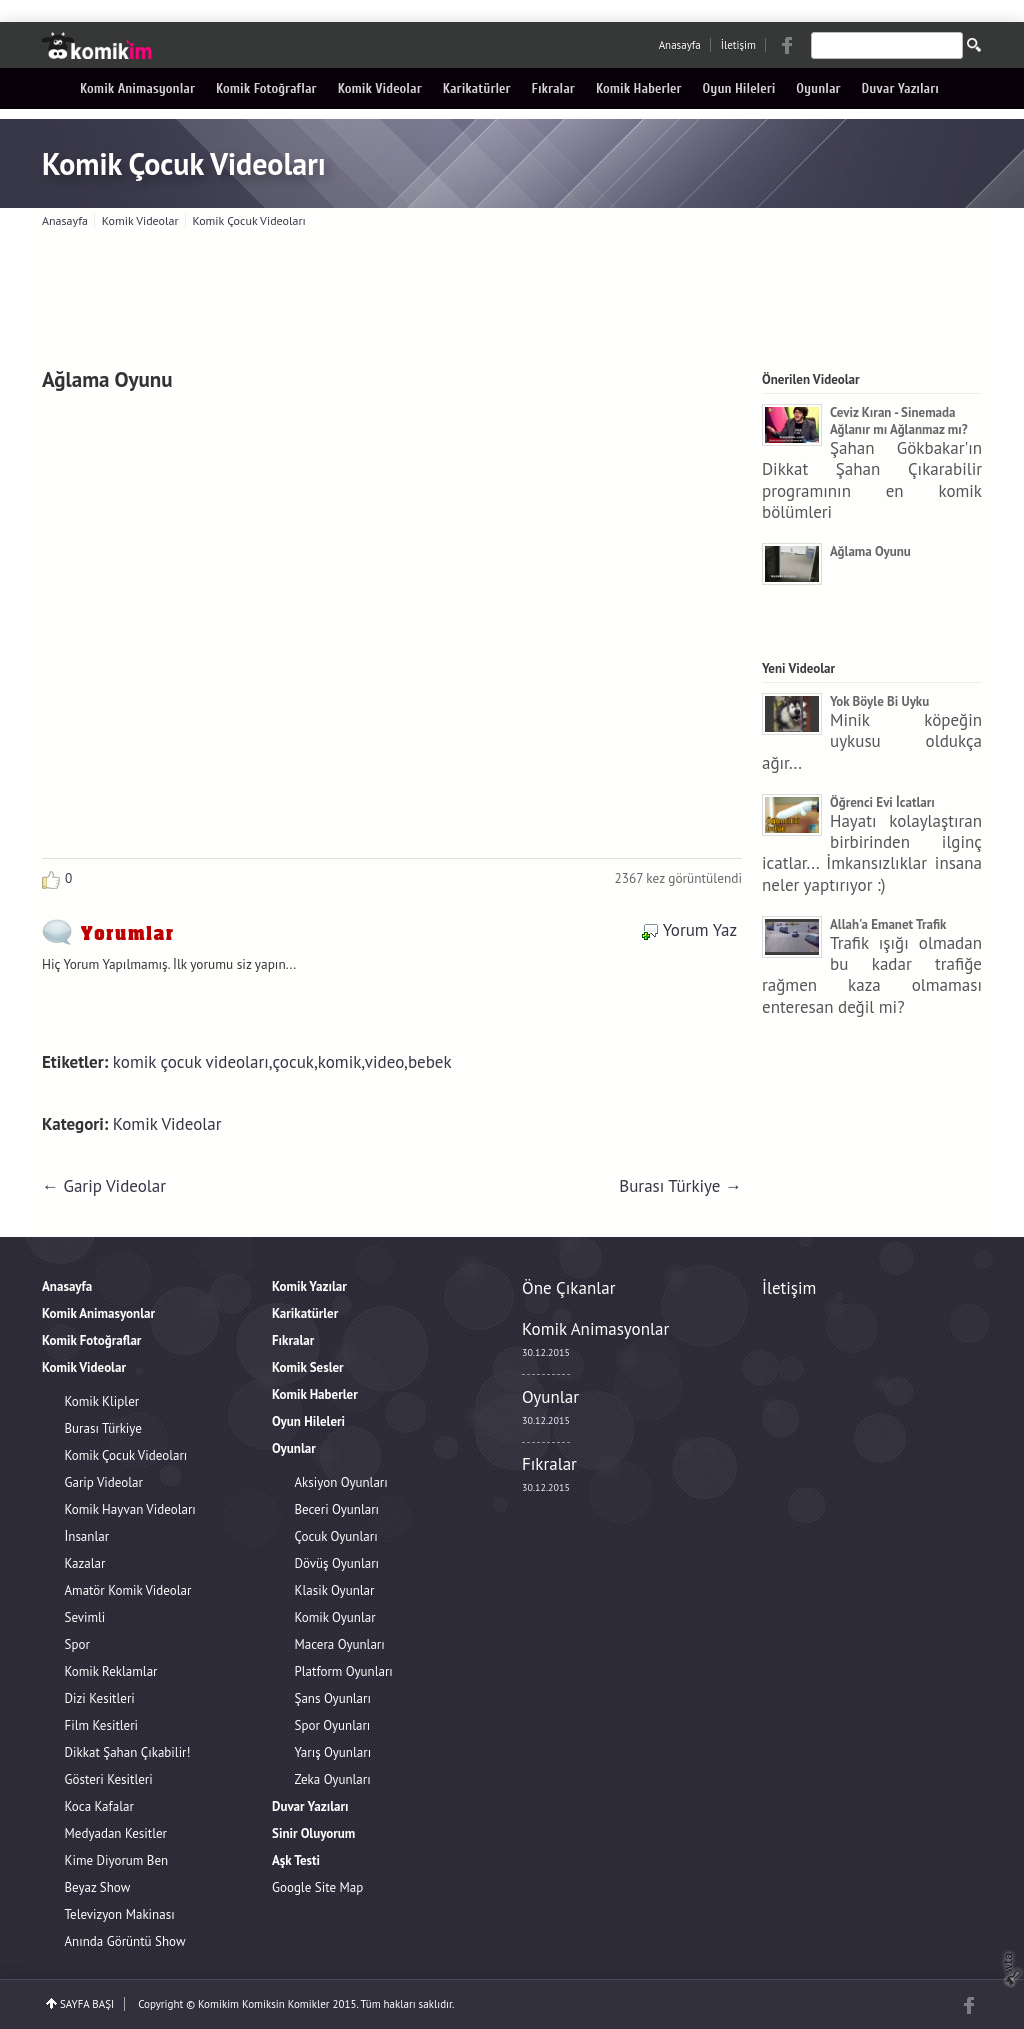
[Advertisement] (512, 293)
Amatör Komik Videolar (128, 1590)
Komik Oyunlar (335, 1617)
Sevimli (85, 1617)
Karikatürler (477, 88)
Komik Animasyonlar (137, 88)
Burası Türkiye (103, 1428)
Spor (77, 1644)
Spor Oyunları (333, 1725)
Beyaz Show (98, 1887)
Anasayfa (680, 45)
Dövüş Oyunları (337, 1563)
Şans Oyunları (333, 1698)
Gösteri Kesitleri (109, 1779)
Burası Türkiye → (680, 1186)
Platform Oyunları (344, 1671)
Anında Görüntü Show (125, 1941)
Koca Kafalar (99, 1806)
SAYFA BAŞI (87, 2004)
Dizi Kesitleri (100, 1698)
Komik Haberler (639, 88)
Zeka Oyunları (333, 1779)
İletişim (738, 45)
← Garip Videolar (104, 1186)
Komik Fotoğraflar (266, 88)
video (384, 1062)
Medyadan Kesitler (116, 1833)
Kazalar (85, 1563)
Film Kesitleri (102, 1725)
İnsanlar (87, 1536)
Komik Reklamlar (111, 1671)
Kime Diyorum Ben (117, 1860)
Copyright (160, 2004)
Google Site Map (317, 1887)
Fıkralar (553, 88)
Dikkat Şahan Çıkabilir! (128, 1752)
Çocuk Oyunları (336, 1536)
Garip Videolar (104, 1482)
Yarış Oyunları (333, 1752)
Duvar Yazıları (900, 88)
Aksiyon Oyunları (341, 1482)
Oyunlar (818, 88)
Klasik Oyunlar (335, 1590)
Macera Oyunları (340, 1644)
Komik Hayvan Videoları (130, 1509)
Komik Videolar (380, 88)
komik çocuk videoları (191, 1062)
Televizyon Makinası (120, 1914)
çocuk (293, 1062)
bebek (430, 1062)
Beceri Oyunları (337, 1509)
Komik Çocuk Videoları (184, 163)
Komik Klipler (102, 1401)
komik (340, 1062)
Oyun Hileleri (739, 88)
